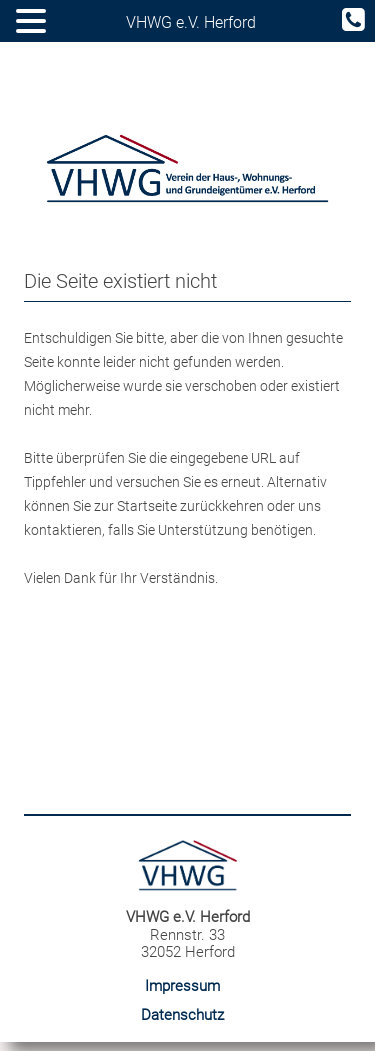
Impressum (182, 986)
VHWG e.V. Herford (191, 22)
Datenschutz (182, 1015)
